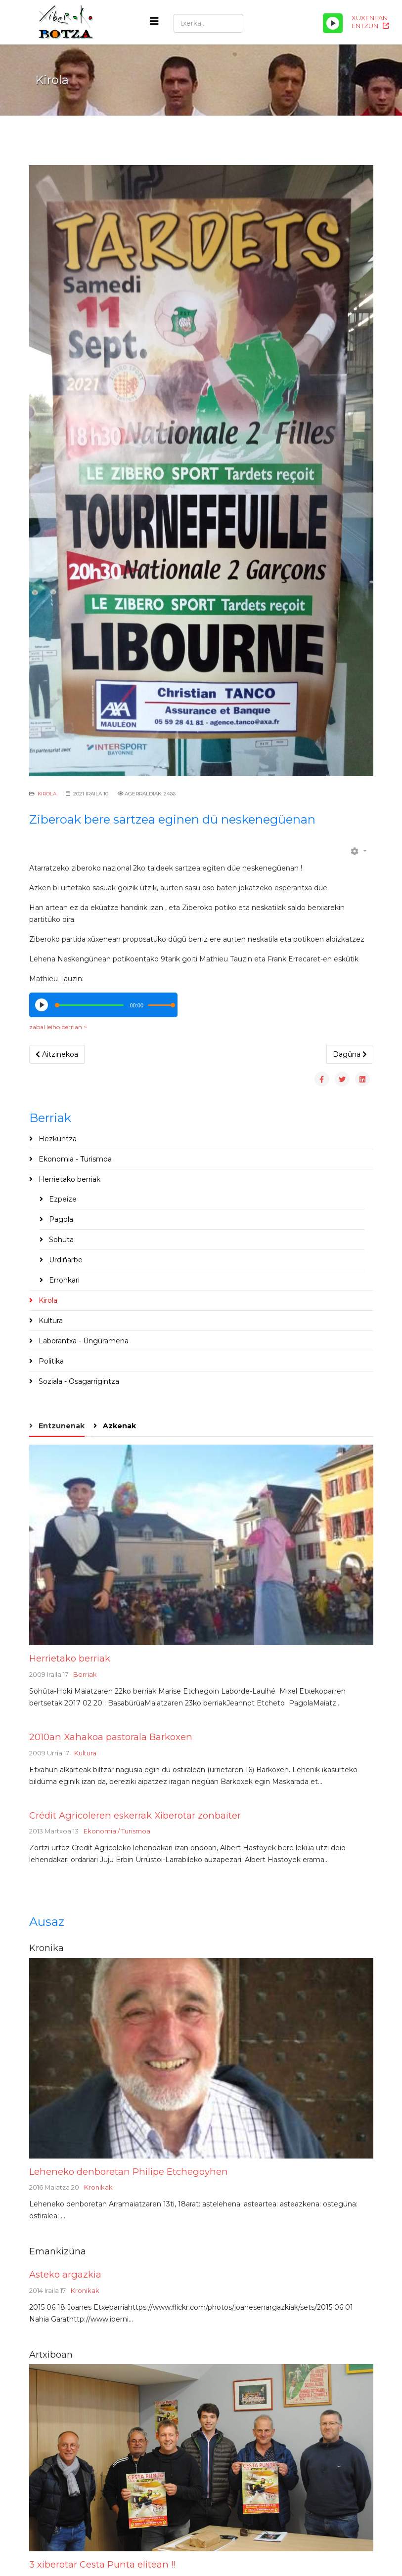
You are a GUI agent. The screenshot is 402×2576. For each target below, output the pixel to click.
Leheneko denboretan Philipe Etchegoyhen (128, 2171)
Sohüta (60, 1239)
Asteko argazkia (65, 2274)
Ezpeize (62, 1199)
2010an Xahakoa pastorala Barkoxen (110, 1737)
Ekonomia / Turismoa (117, 1831)
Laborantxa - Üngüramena (83, 1340)
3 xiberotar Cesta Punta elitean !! (102, 2564)
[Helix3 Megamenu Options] (154, 21)
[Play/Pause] (332, 23)
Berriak (85, 1674)
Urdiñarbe (65, 1259)
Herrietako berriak (68, 1179)
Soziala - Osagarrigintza (78, 1381)
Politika (50, 1361)
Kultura (50, 1320)
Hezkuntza (57, 1138)
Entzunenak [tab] (61, 1425)
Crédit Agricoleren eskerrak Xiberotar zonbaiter (135, 1815)
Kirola (47, 793)
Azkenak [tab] (118, 1425)
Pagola (60, 1219)
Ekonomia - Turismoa (74, 1159)
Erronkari (63, 1280)
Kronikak (98, 2187)
